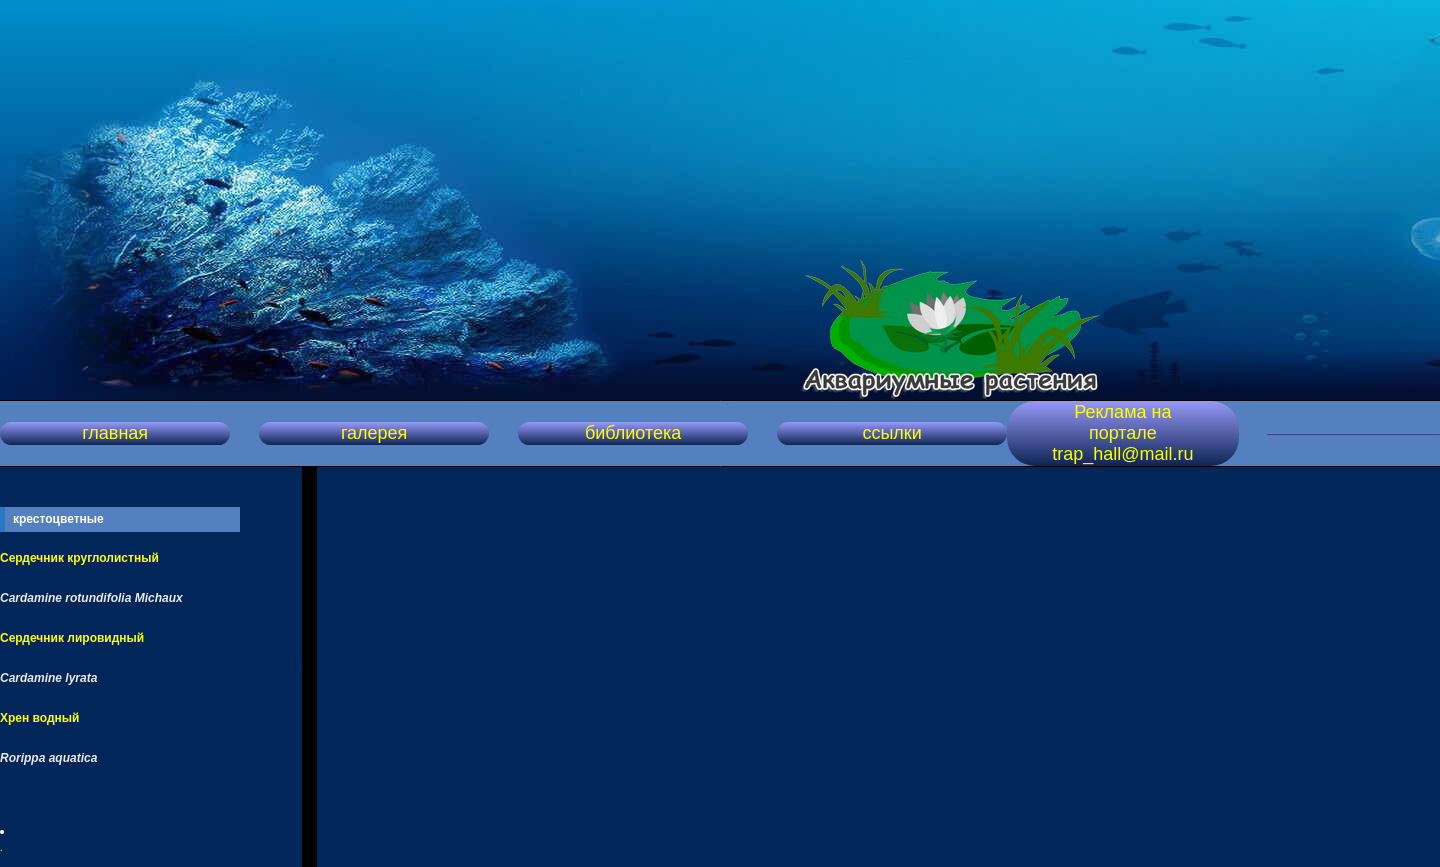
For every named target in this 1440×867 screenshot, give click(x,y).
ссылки (891, 433)
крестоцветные (58, 519)
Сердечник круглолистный (79, 558)
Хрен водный (39, 718)
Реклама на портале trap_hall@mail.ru (1122, 433)
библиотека (633, 433)
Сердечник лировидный (72, 638)
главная (115, 433)
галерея (374, 433)
